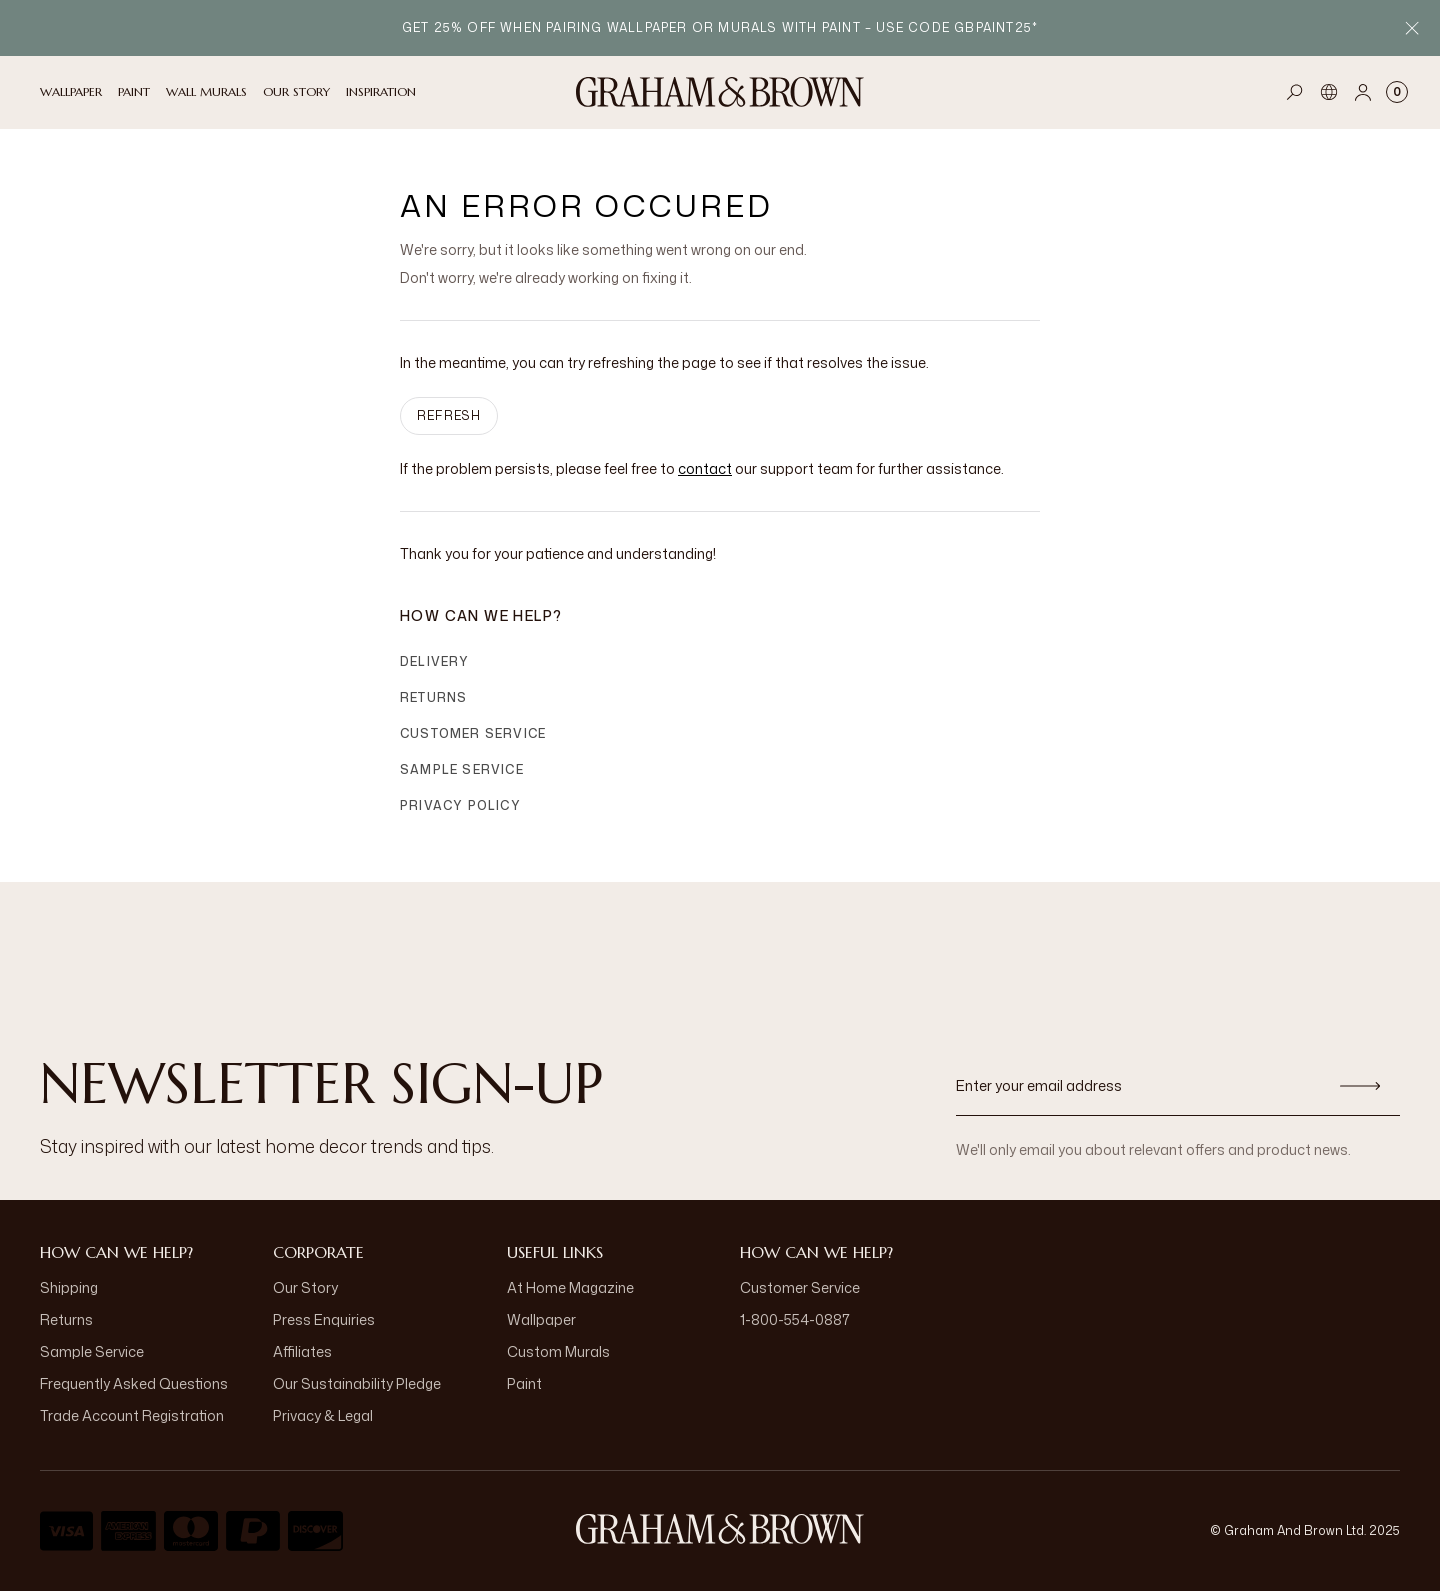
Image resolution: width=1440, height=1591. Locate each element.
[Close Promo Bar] (1412, 28)
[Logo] (720, 92)
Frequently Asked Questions (134, 1383)
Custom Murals (558, 1351)
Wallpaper (541, 1319)
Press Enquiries (324, 1319)
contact (705, 468)
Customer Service (473, 733)
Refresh (449, 415)
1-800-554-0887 (795, 1319)
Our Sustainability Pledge (357, 1383)
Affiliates (302, 1351)
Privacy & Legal (323, 1415)
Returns (433, 697)
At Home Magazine (570, 1287)
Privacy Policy (460, 805)
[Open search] (1295, 92)
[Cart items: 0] (1397, 92)
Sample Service (462, 769)
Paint (524, 1383)
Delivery (435, 661)
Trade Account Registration (132, 1415)
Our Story (305, 1287)
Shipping (69, 1287)
